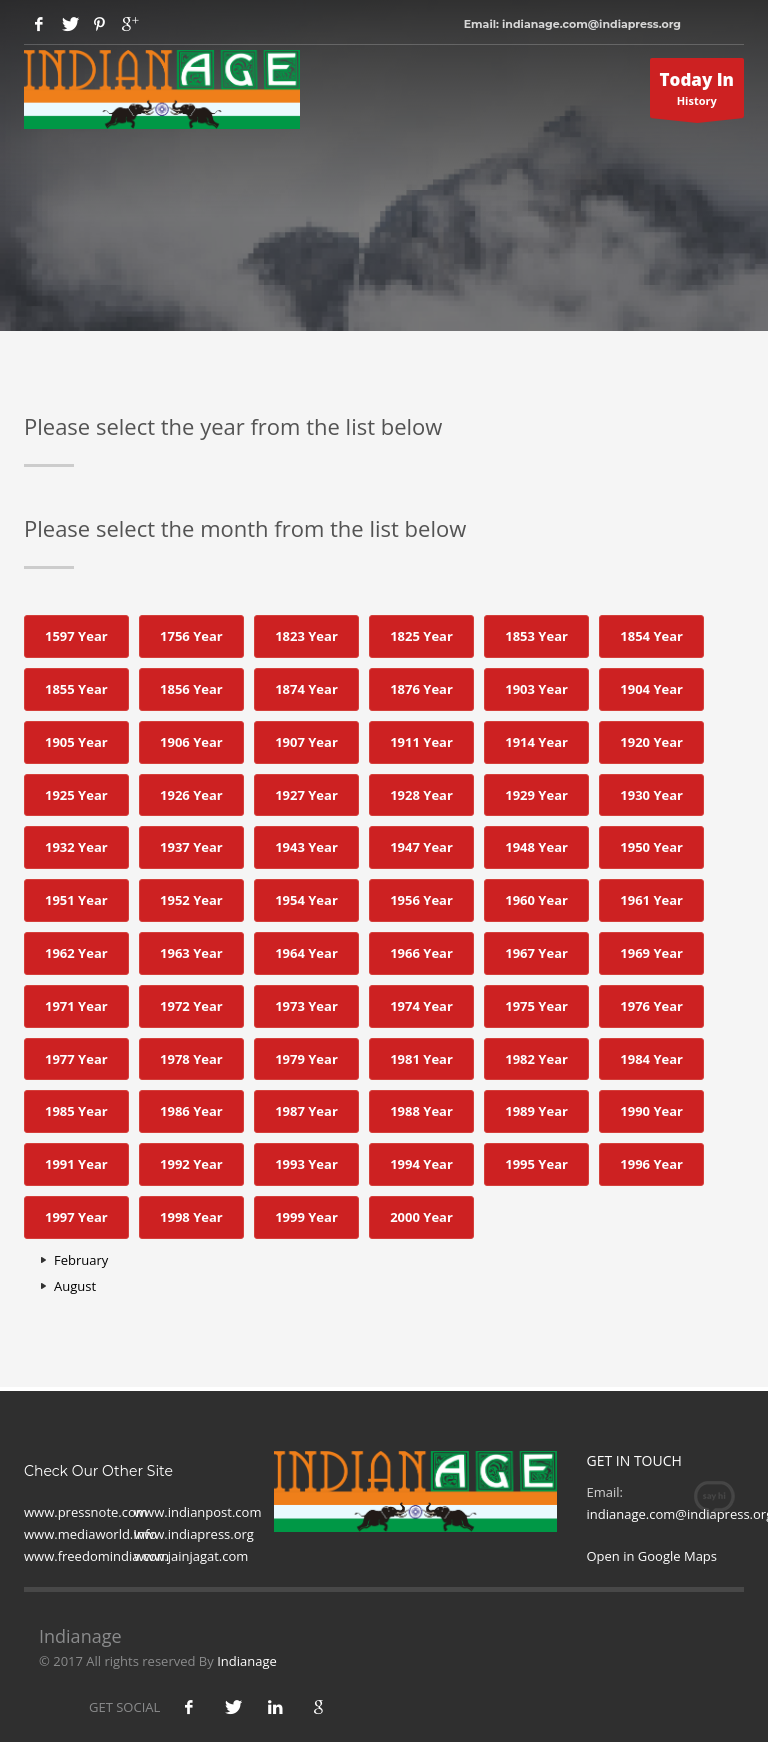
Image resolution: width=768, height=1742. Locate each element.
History (697, 93)
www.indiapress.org (194, 1534)
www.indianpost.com (197, 1512)
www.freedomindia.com (96, 1556)
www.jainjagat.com (191, 1556)
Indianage (247, 1661)
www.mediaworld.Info (90, 1534)
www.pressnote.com (86, 1512)
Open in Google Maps (652, 1556)
